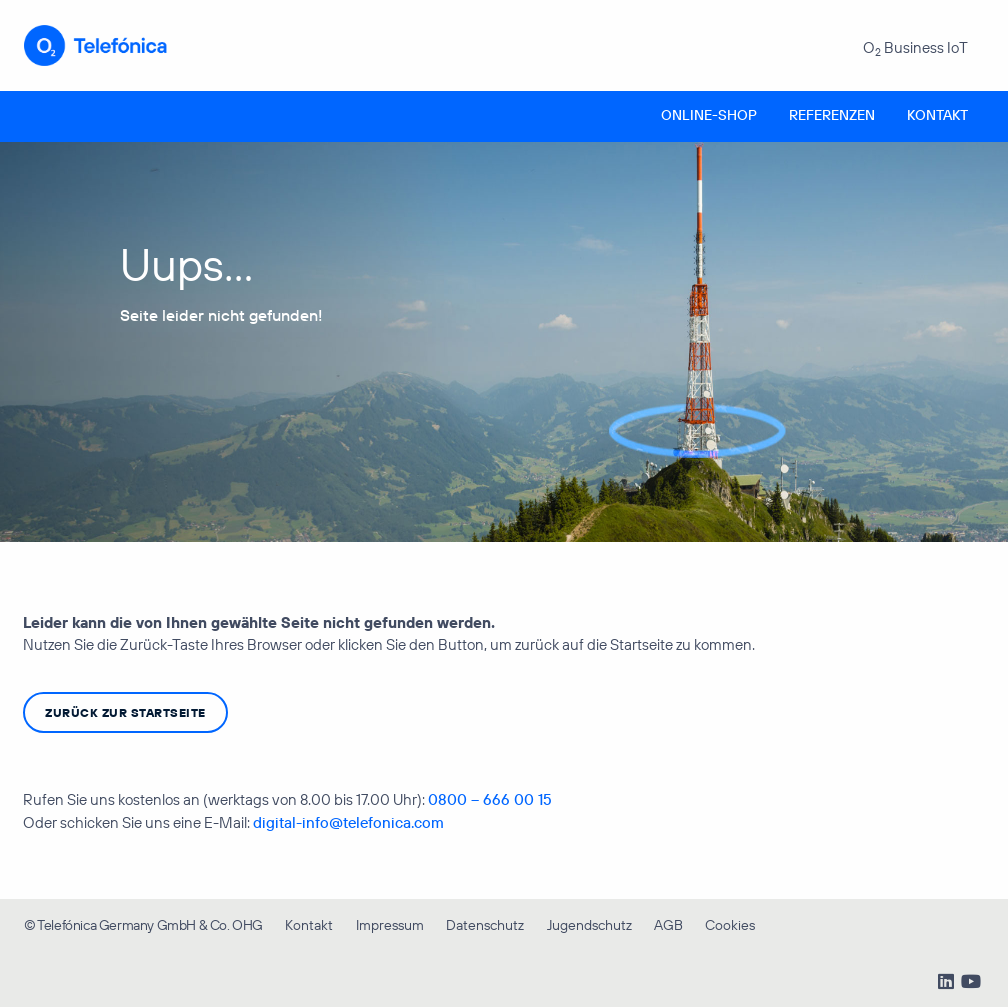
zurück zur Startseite (125, 712)
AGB (668, 925)
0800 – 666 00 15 (490, 799)
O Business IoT (915, 48)
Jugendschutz (589, 925)
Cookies (730, 925)
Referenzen (832, 115)
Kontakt (937, 115)
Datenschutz (485, 925)
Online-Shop (709, 115)
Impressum (390, 925)
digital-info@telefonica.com (348, 822)
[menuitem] (709, 116)
